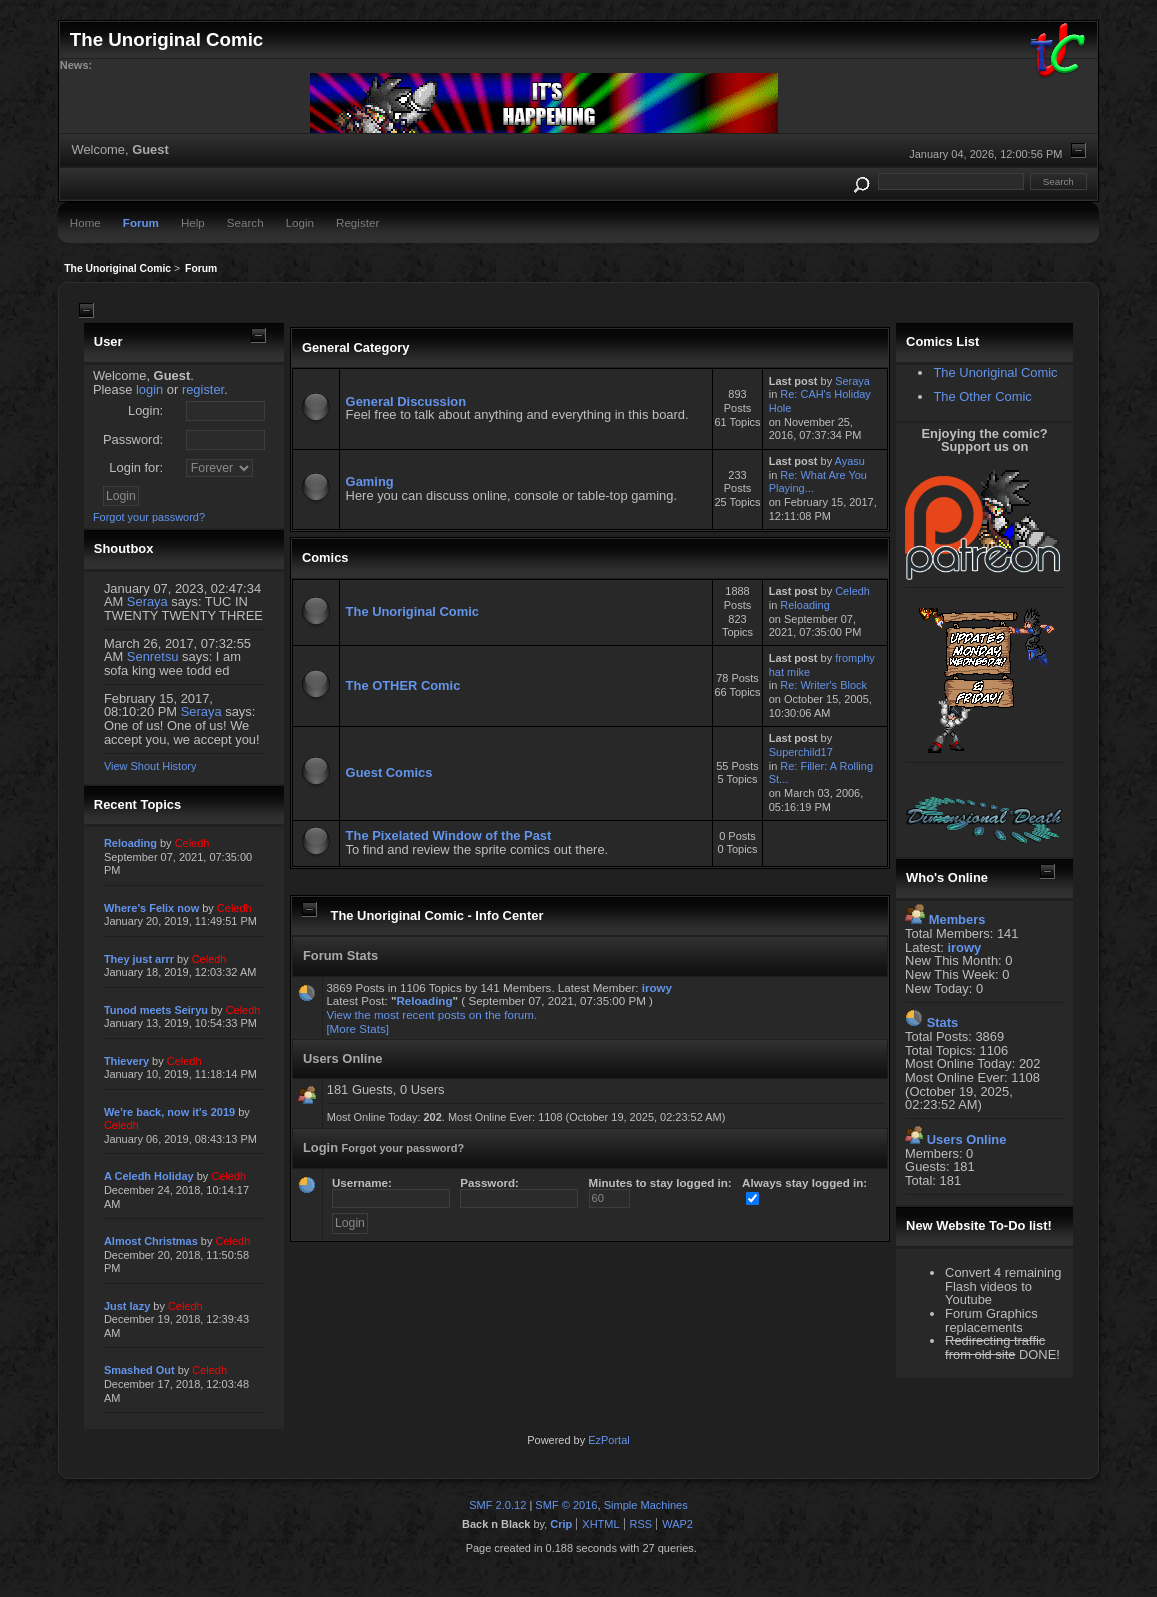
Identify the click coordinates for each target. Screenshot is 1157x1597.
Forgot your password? (149, 517)
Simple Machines (646, 1505)
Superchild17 (801, 752)
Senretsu (153, 656)
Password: (133, 439)
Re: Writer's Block (823, 685)
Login (300, 222)
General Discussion (406, 401)
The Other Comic (982, 396)
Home (85, 222)
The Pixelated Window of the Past (449, 835)
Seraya (147, 601)
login (149, 389)
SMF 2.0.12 (497, 1505)
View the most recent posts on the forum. (431, 1014)
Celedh (852, 591)
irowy (657, 987)
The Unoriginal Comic (412, 611)
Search (245, 222)
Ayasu (850, 461)
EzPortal (608, 1440)
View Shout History (150, 766)
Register (357, 222)
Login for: (136, 467)
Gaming (370, 481)
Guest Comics (389, 772)
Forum (141, 222)
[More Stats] (357, 1028)
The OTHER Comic (403, 685)
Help (193, 222)
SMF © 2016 (566, 1505)
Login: (145, 410)
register (203, 389)
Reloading (804, 605)
